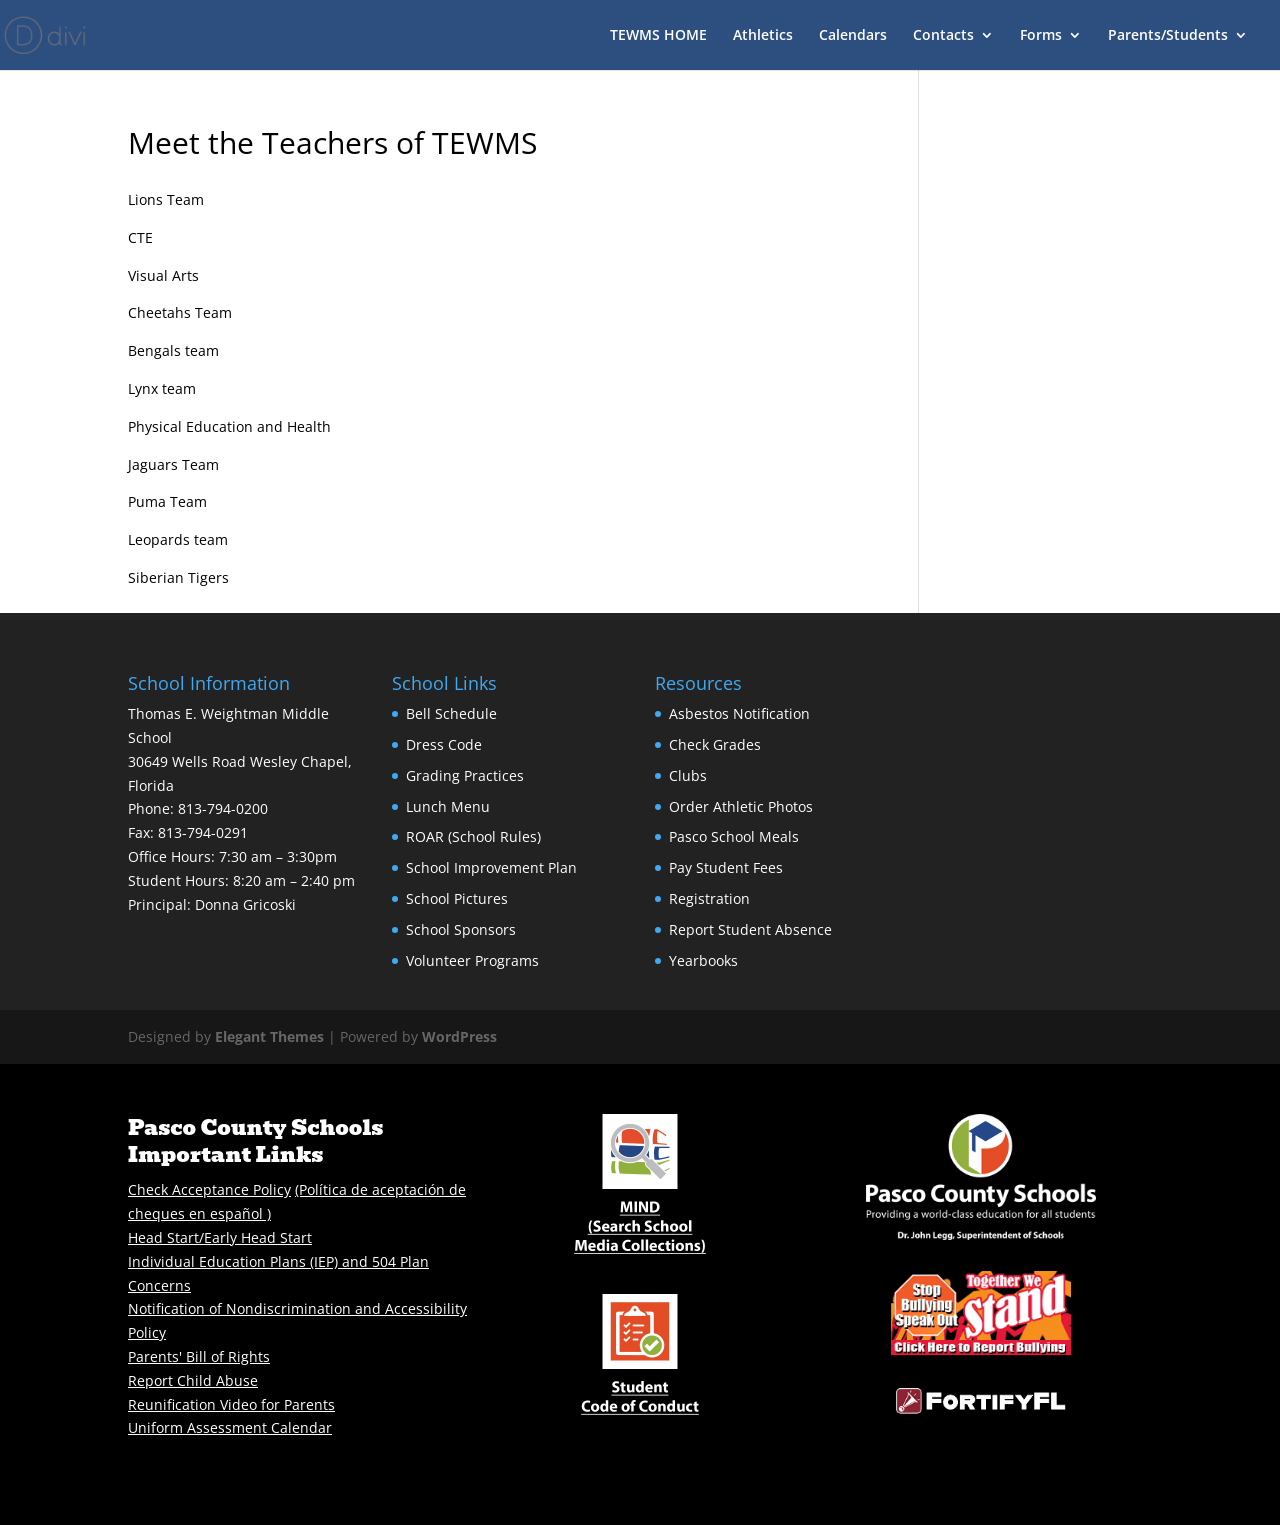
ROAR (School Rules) (473, 836)
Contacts (943, 36)
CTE (140, 237)
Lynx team (162, 388)
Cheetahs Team (180, 312)
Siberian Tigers (178, 577)
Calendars (853, 36)
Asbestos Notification (739, 713)
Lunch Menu (448, 806)
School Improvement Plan (491, 867)
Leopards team (178, 539)
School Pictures (457, 898)
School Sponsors (461, 929)
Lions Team (166, 199)
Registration (709, 898)
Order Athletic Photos (741, 806)
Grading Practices (465, 775)
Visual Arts (163, 275)
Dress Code (444, 744)
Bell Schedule (451, 713)
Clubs (688, 775)
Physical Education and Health (229, 426)
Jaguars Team (173, 464)
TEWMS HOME (658, 36)
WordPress (459, 1036)
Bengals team (173, 350)
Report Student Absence (750, 929)
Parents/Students (1168, 36)
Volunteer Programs (472, 960)
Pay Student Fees (726, 867)
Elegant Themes (269, 1036)
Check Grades (715, 744)
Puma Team (167, 501)
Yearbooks (703, 960)
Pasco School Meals (734, 836)
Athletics (763, 36)
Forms (1041, 36)
